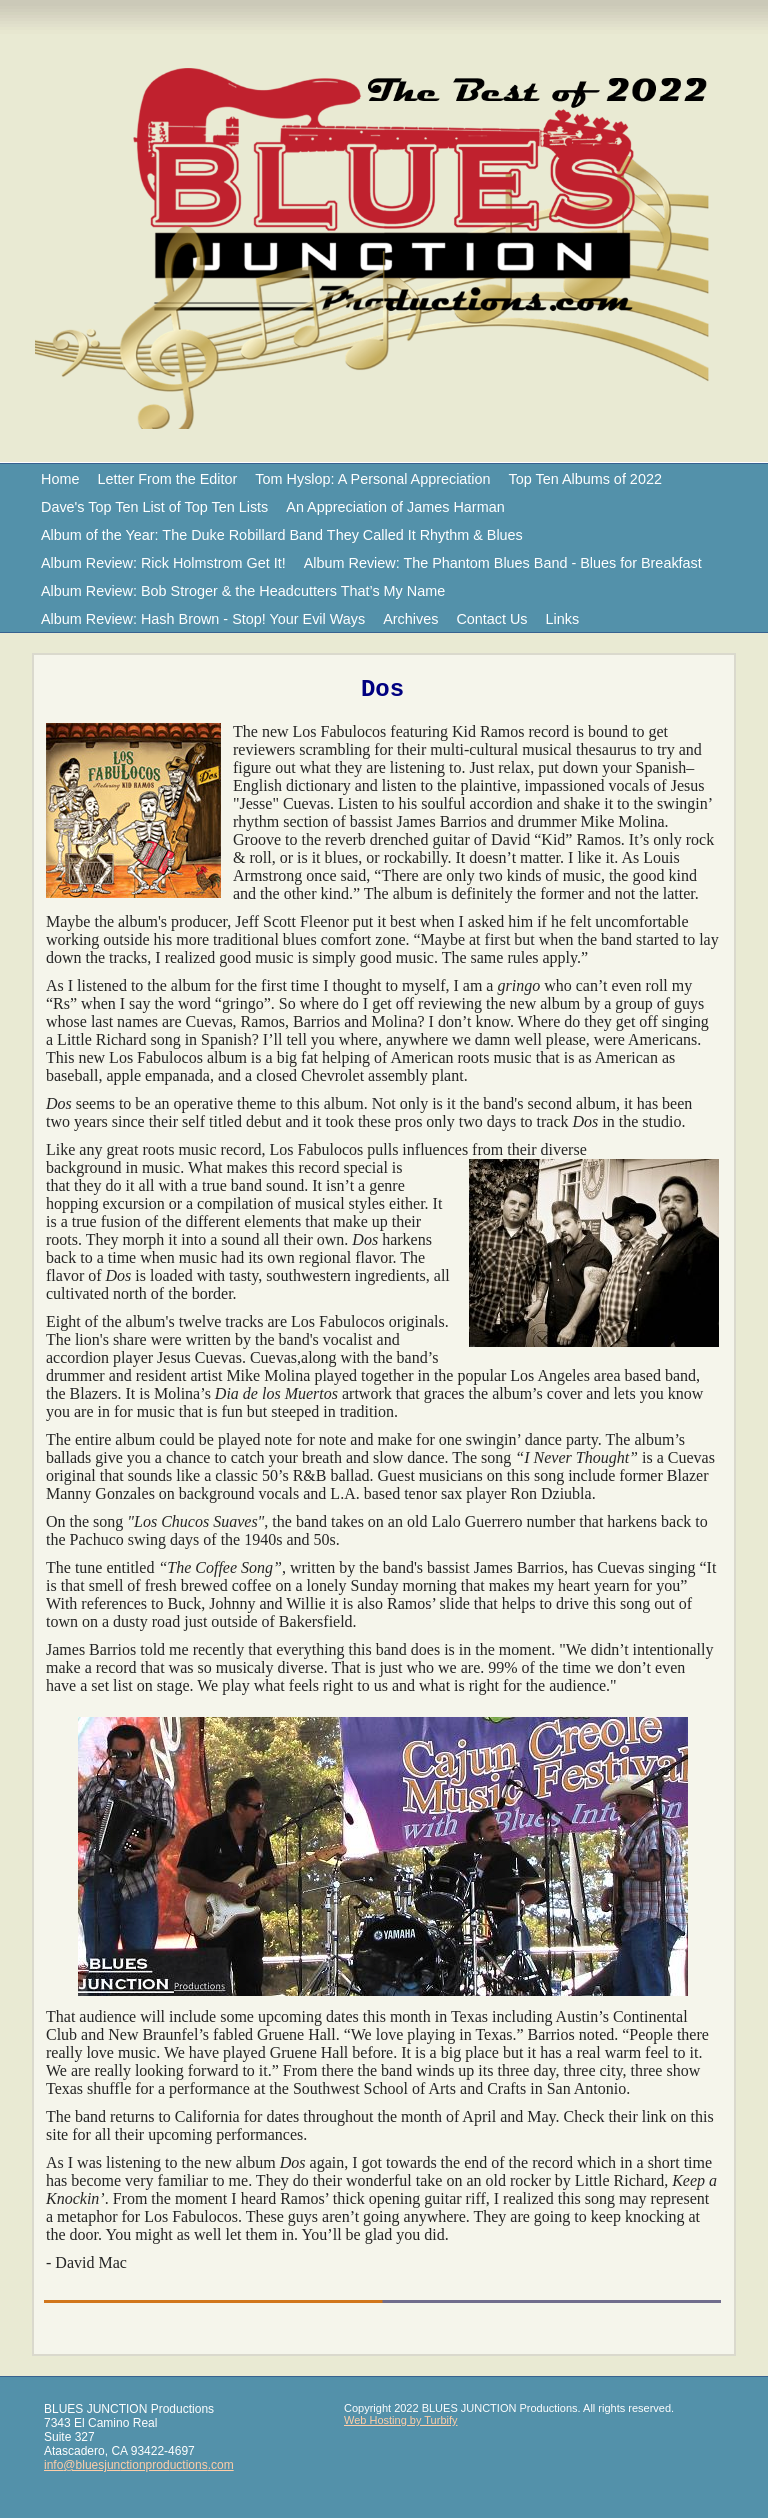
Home (60, 479)
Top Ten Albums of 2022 (585, 479)
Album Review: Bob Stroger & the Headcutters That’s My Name (243, 591)
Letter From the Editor (167, 479)
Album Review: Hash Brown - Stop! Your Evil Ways (203, 619)
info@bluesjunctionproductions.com (139, 2465)
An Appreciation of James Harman (395, 507)
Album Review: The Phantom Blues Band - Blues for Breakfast (503, 563)
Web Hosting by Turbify (401, 2420)
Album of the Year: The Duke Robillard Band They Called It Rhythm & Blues (282, 535)
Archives (410, 619)
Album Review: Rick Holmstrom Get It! (163, 563)
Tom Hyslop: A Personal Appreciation (372, 479)
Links (563, 619)
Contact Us (491, 619)
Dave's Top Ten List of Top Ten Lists (154, 507)
